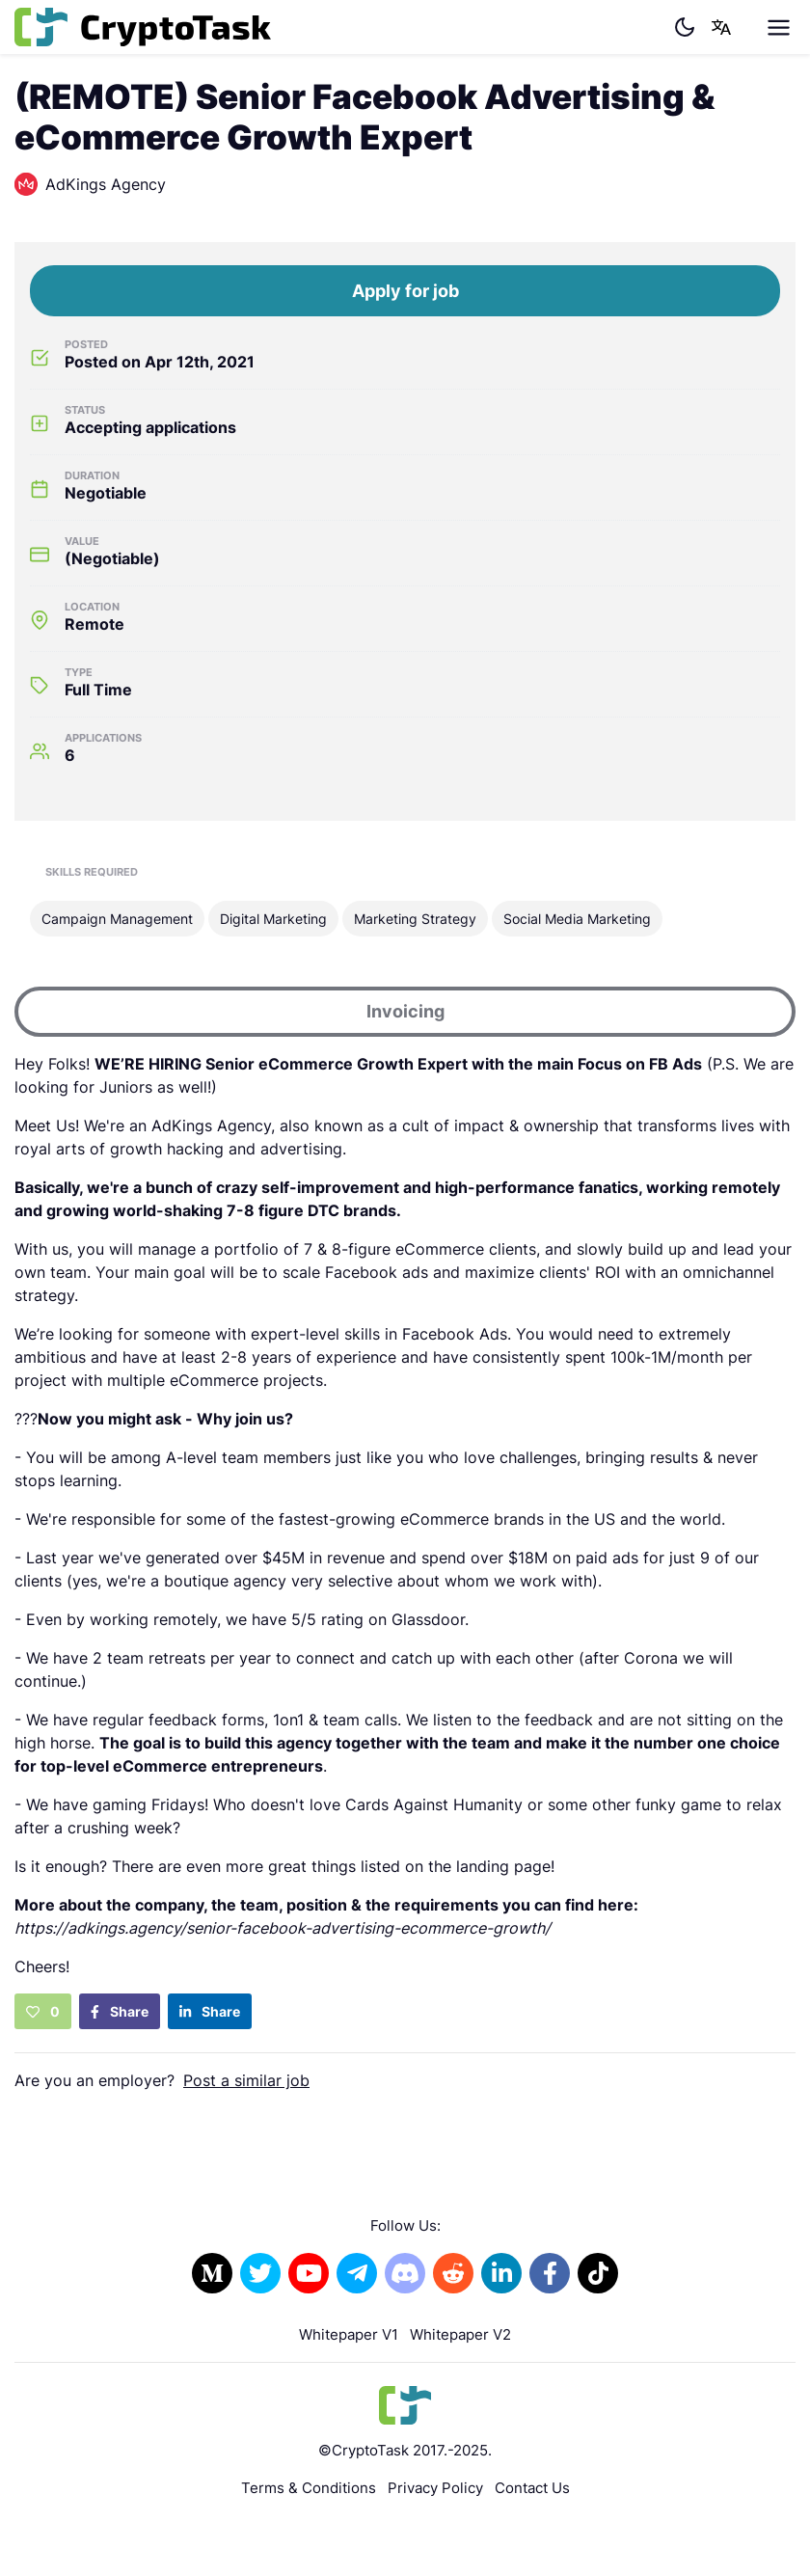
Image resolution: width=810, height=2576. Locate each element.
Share (119, 2011)
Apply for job (405, 291)
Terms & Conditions (308, 2488)
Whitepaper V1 (348, 2334)
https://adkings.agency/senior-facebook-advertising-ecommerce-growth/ (282, 1928)
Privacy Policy (435, 2488)
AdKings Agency (90, 184)
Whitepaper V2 (460, 2334)
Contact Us (532, 2488)
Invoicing (405, 1011)
